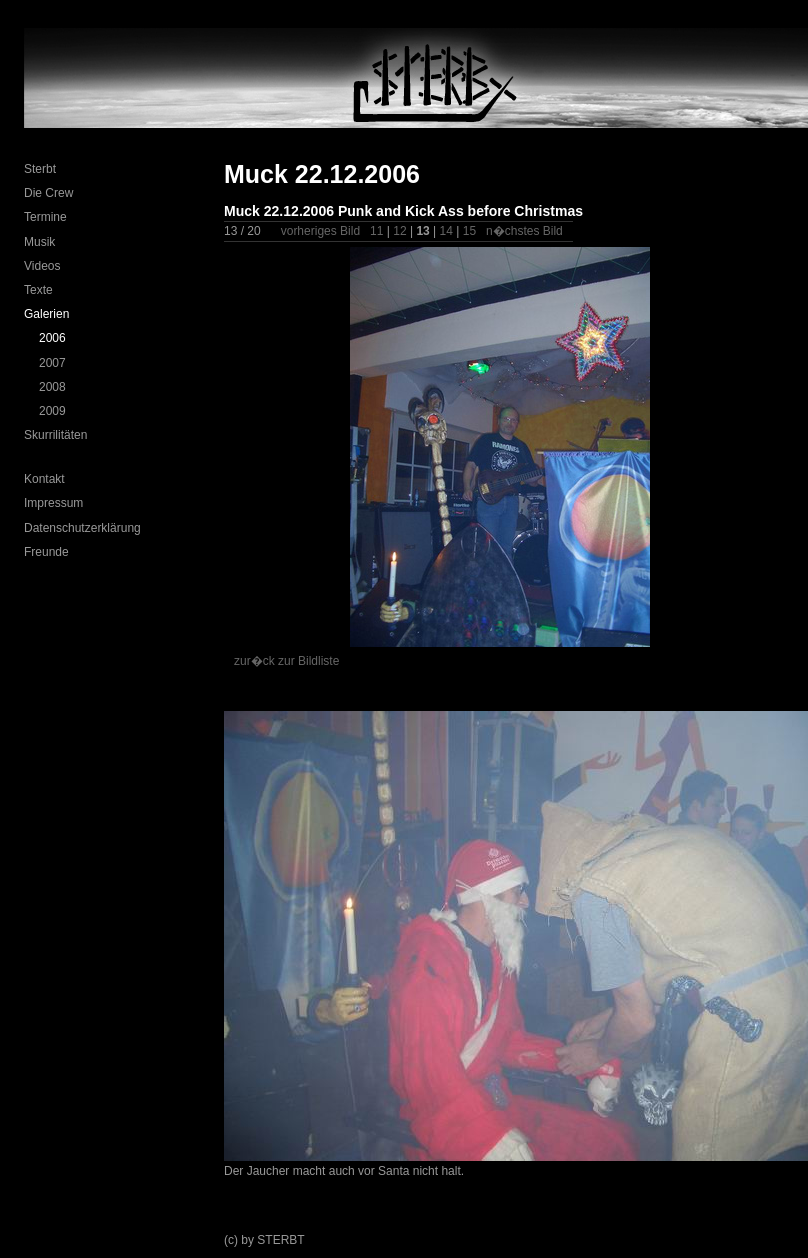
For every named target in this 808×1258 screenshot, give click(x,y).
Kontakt (44, 479)
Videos (42, 266)
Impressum (53, 503)
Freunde (46, 552)
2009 (52, 411)
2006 (52, 338)
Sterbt (40, 169)
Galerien (46, 314)
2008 (52, 387)
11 (376, 231)
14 (446, 231)
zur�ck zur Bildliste (286, 661)
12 (399, 231)
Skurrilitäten (55, 435)
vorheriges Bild (320, 231)
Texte (38, 290)
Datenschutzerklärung (82, 528)
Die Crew (48, 193)
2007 (52, 363)
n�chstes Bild (524, 231)
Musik (39, 242)
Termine (45, 217)
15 (469, 231)
